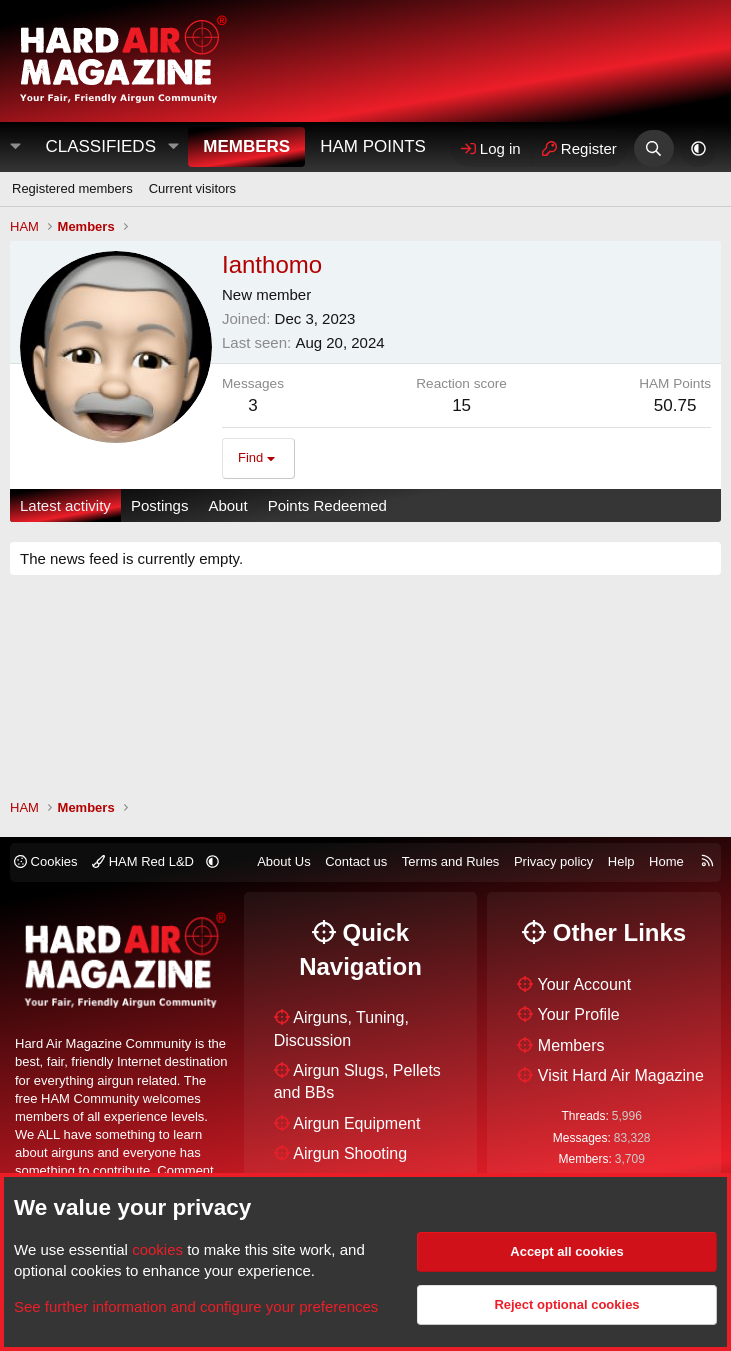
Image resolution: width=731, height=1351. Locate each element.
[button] (173, 147)
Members (246, 146)
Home (666, 861)
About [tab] (227, 505)
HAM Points (373, 146)
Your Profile (579, 1014)
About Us (283, 861)
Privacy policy (553, 861)
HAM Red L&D (144, 861)
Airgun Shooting (350, 1153)
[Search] (653, 148)
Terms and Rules (451, 861)
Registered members (72, 188)
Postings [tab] (160, 505)
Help (621, 861)
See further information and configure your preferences (196, 1306)
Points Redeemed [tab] (327, 505)
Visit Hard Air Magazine (621, 1075)
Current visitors (192, 188)
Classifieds (100, 146)
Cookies (46, 861)
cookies (157, 1249)
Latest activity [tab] (65, 505)
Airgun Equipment (356, 1123)
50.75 (675, 405)
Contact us (356, 861)
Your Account (585, 984)
